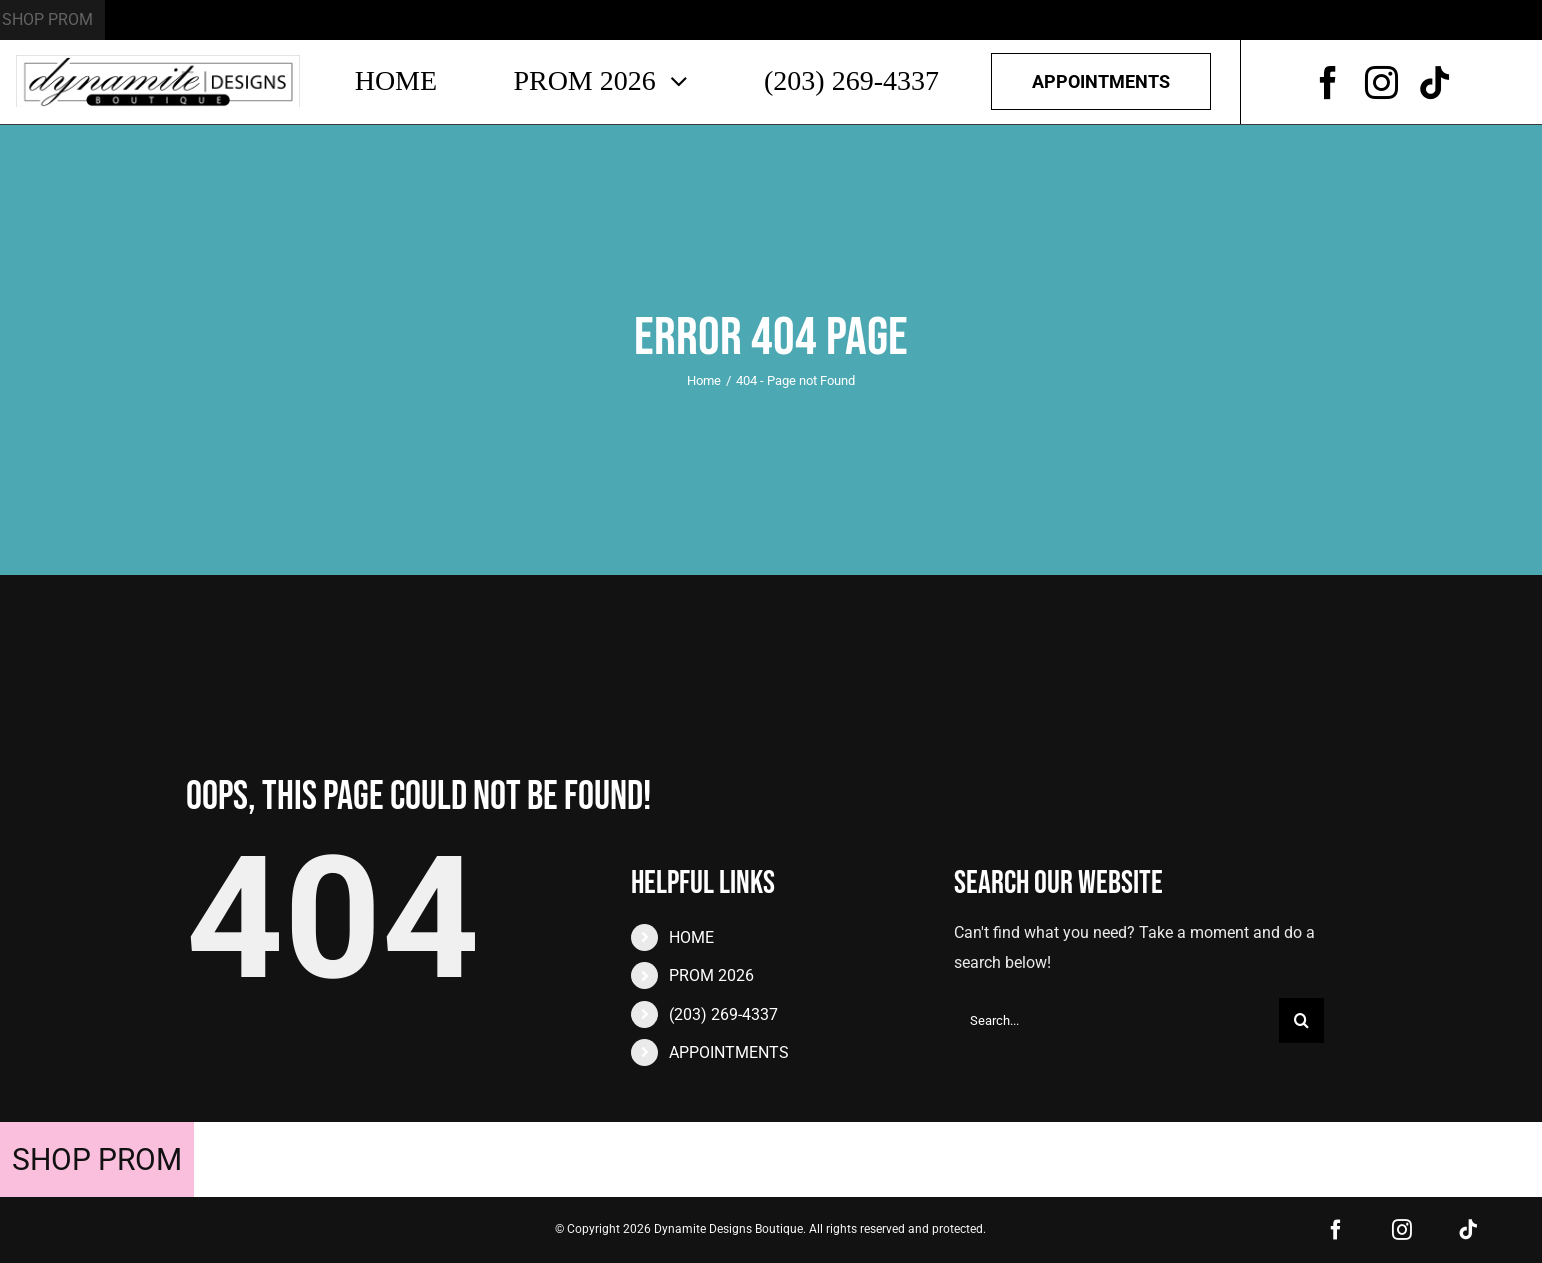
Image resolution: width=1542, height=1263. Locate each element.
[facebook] (1328, 82)
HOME (691, 937)
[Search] (1301, 1020)
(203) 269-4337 (723, 1014)
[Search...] (1116, 1020)
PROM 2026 (711, 975)
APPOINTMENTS (729, 1052)
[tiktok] (1434, 82)
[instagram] (1381, 82)
